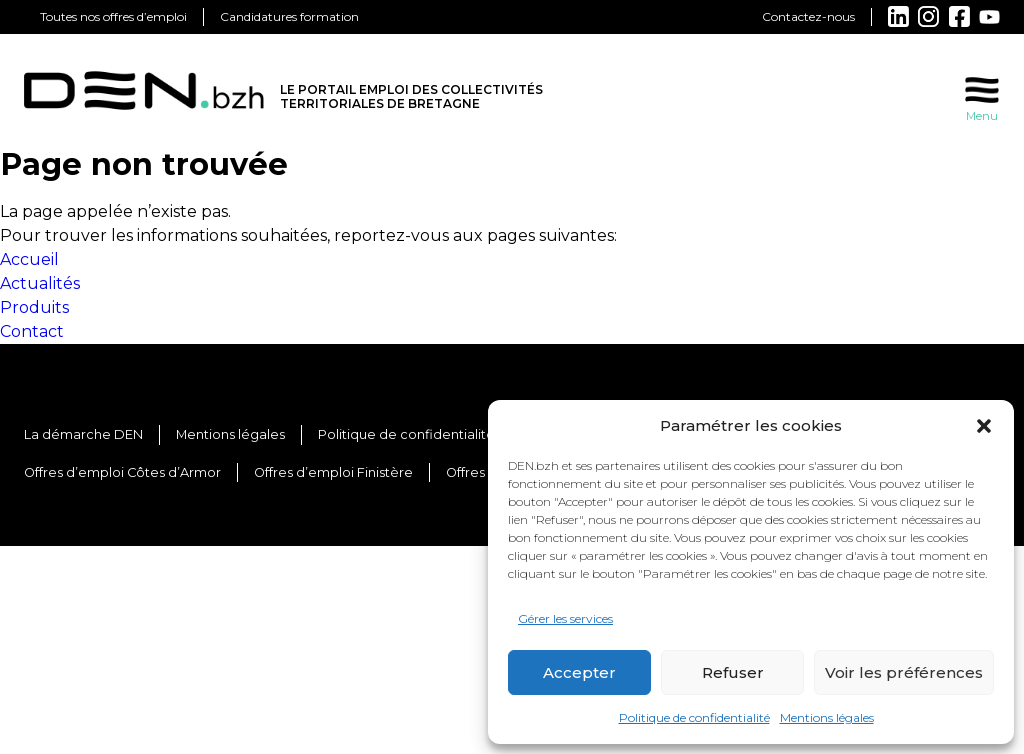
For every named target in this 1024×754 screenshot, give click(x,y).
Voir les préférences (904, 672)
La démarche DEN (83, 434)
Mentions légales (827, 717)
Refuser (733, 672)
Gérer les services (565, 618)
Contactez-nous (808, 16)
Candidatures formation (289, 16)
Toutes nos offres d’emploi (113, 16)
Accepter (579, 672)
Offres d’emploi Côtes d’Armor (122, 472)
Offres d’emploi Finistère (333, 472)
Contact (32, 331)
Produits (34, 307)
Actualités (40, 283)
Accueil (29, 259)
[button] (984, 426)
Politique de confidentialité (694, 717)
